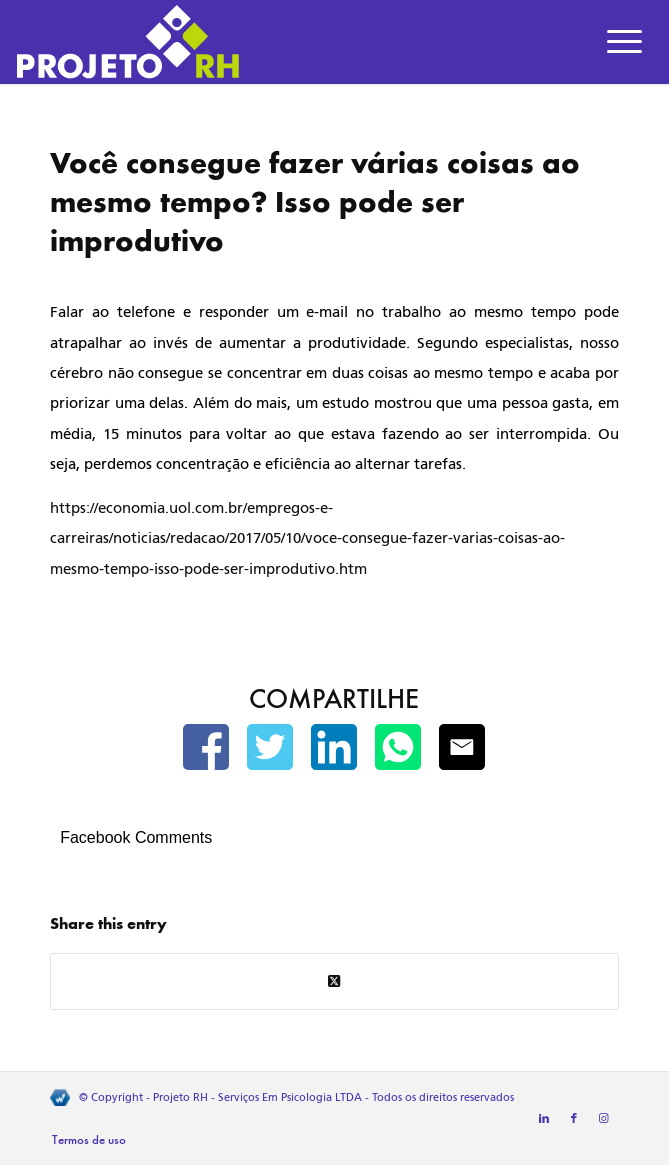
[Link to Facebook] (574, 1119)
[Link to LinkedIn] (544, 1119)
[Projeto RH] (271, 42)
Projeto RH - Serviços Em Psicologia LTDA (257, 1097)
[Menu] (624, 42)
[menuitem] (624, 42)
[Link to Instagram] (604, 1119)
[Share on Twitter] (334, 981)
